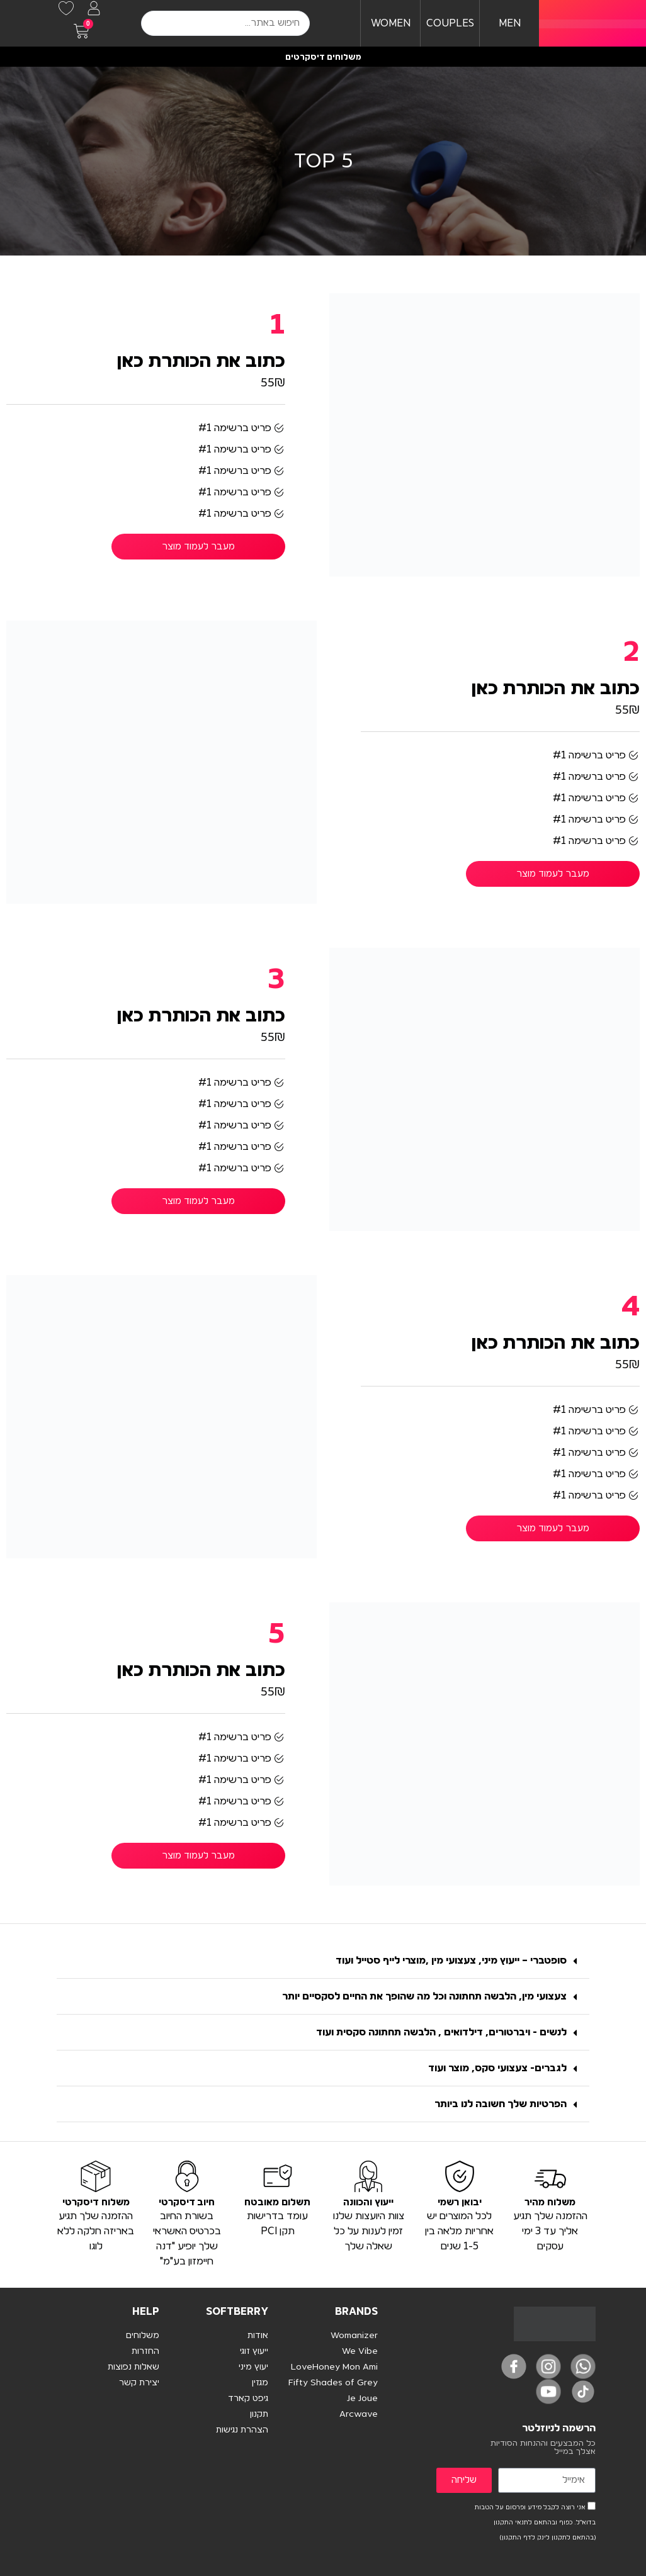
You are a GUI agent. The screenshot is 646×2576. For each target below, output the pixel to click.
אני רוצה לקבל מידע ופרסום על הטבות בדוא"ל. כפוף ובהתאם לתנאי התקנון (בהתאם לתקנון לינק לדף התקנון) (535, 2522)
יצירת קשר (139, 2382)
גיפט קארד (248, 2398)
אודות (257, 2335)
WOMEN (391, 23)
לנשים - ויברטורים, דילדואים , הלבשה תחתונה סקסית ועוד (441, 2032)
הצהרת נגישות (242, 2430)
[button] (323, 1961)
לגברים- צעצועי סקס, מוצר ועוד (497, 2068)
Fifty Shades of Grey (333, 2382)
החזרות (145, 2351)
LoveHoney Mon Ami (334, 2367)
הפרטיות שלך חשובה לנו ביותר (500, 2104)
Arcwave (358, 2414)
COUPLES (450, 23)
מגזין (260, 2382)
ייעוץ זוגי (254, 2351)
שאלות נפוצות (133, 2367)
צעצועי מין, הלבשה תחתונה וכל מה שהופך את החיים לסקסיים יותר (424, 1996)
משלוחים (142, 2335)
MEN (510, 23)
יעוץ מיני (253, 2367)
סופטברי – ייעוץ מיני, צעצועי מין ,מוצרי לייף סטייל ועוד (451, 1960)
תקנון (259, 2414)
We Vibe (360, 2351)
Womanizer (354, 2335)
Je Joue (362, 2398)
